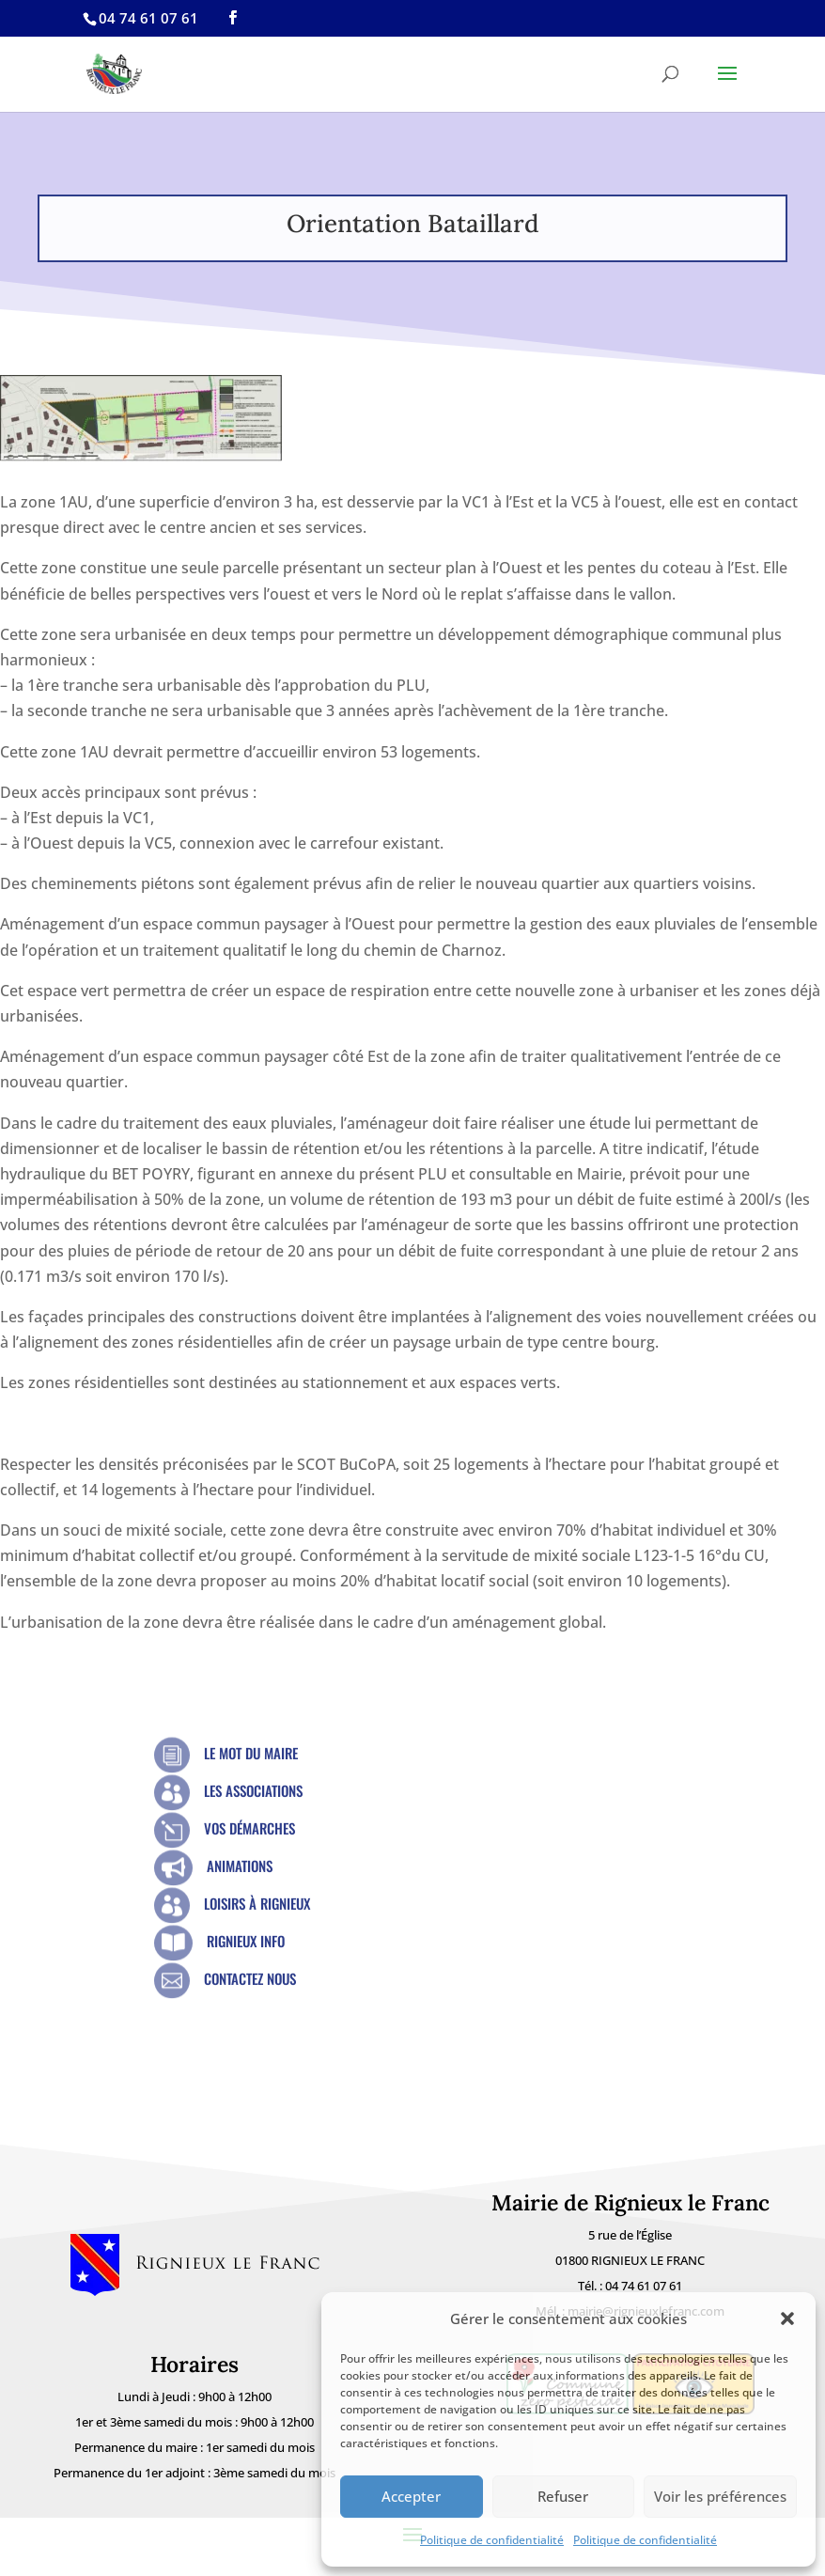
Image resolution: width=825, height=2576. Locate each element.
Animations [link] (239, 1865)
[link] (233, 17)
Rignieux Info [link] (246, 1940)
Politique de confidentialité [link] (492, 2540)
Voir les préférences (720, 2496)
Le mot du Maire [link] (251, 1752)
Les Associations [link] (253, 1790)
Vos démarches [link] (249, 1828)
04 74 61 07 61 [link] (643, 2285)
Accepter (411, 2496)
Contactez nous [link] (250, 1978)
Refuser (562, 2496)
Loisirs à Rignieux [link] (257, 1903)
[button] (787, 2318)
